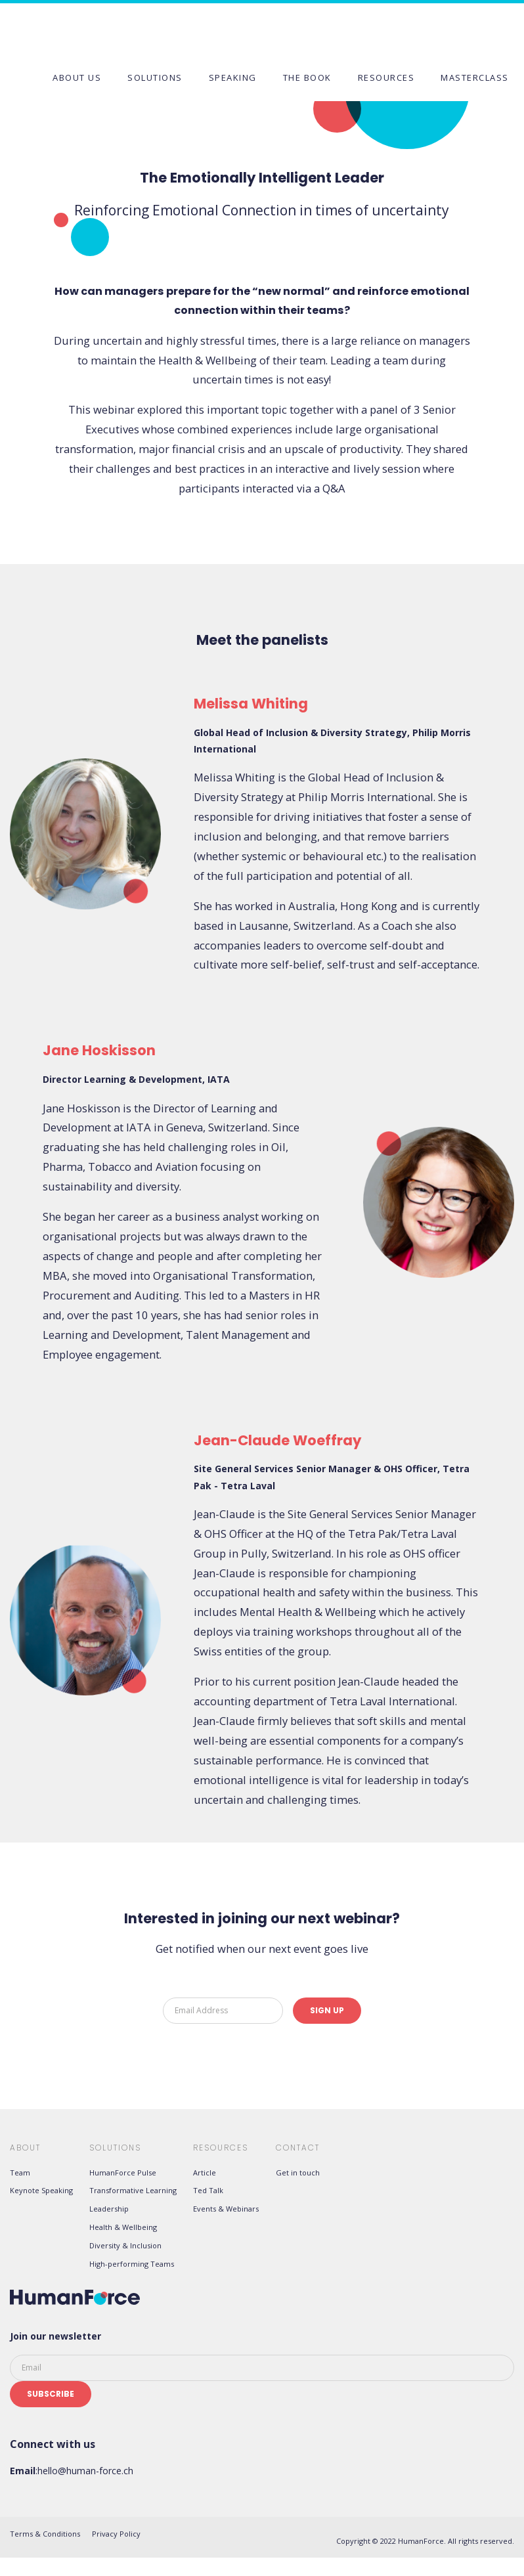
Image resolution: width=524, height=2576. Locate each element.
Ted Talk (208, 2190)
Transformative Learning (133, 2190)
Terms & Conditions (45, 2534)
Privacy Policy (116, 2534)
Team (20, 2172)
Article (204, 2172)
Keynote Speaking (41, 2190)
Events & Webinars (226, 2209)
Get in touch (298, 2172)
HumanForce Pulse (122, 2172)
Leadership (109, 2209)
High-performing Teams (131, 2264)
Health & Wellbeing (123, 2227)
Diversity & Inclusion (125, 2245)
